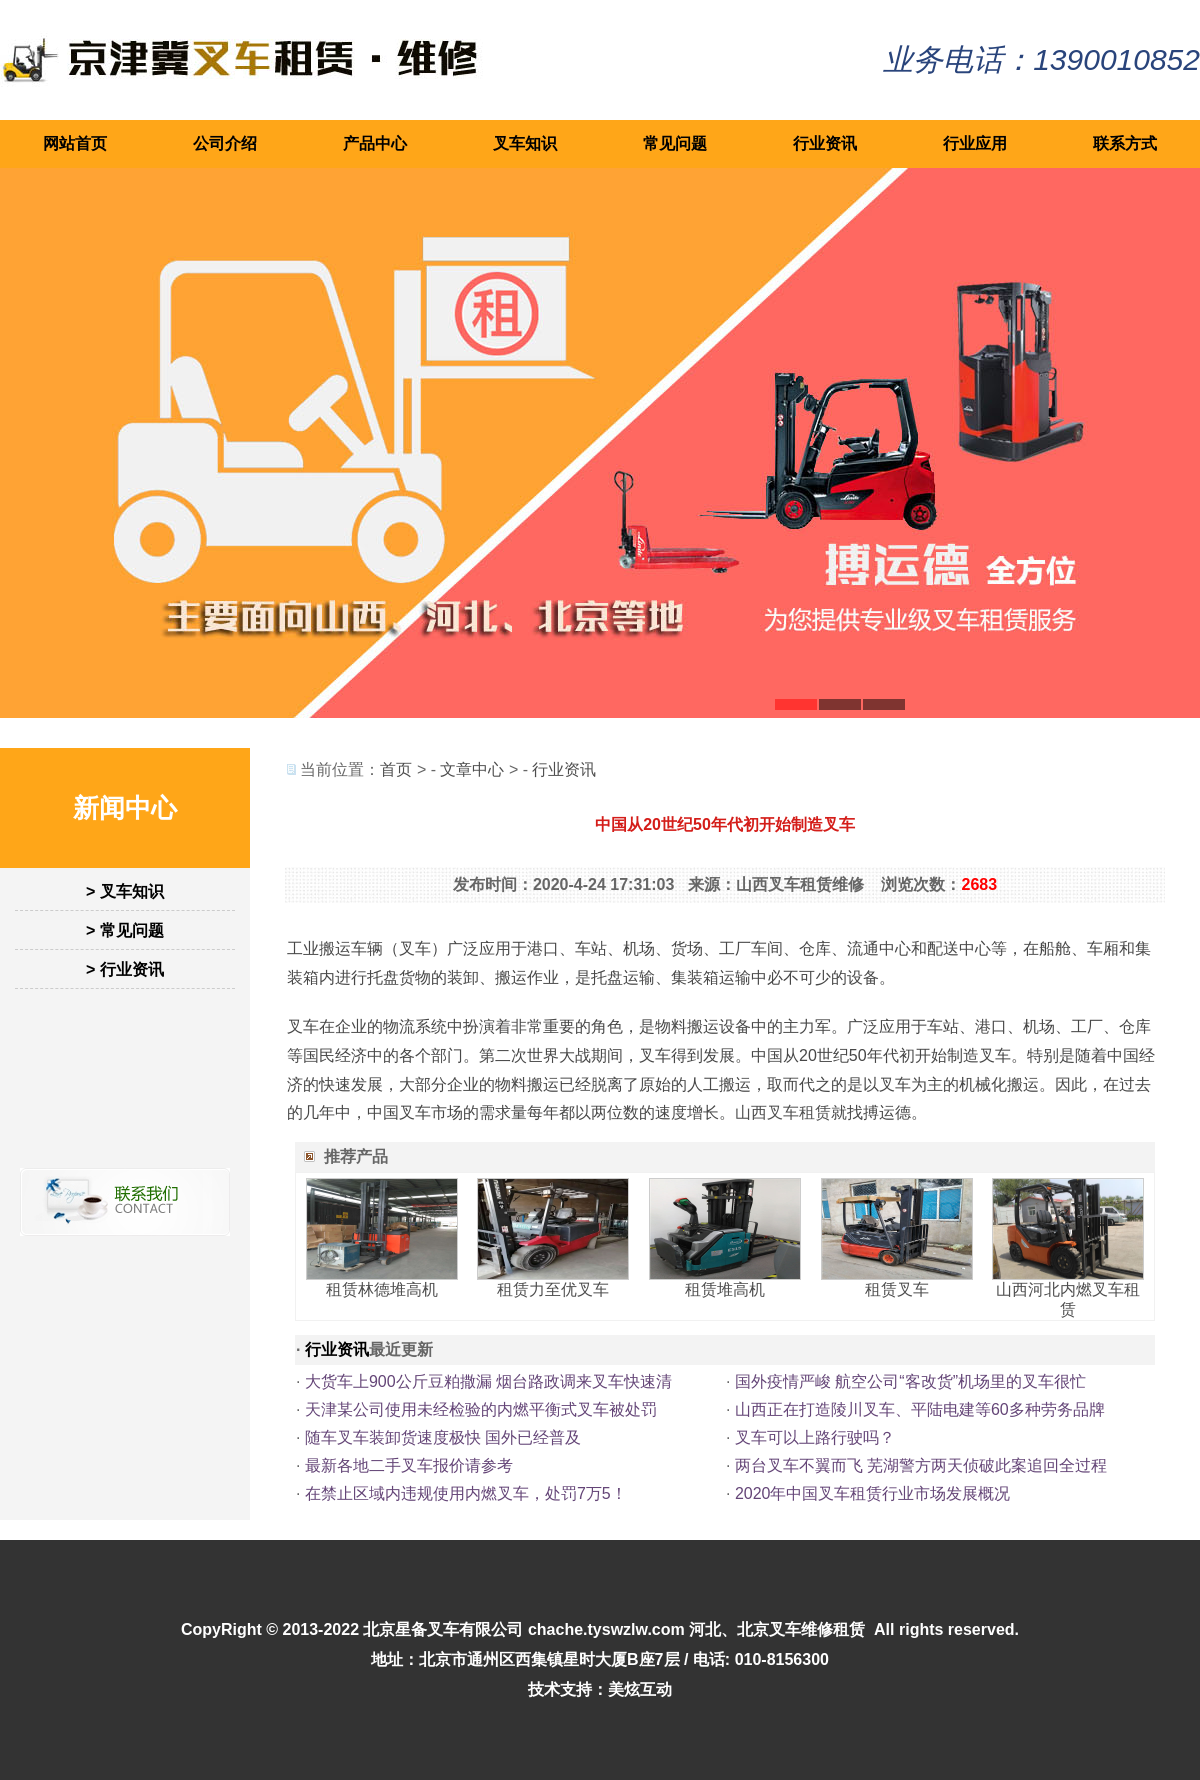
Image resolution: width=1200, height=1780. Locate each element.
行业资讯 (825, 143)
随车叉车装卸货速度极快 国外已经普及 (443, 1437)
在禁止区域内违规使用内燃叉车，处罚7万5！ (466, 1493)
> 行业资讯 (125, 969)
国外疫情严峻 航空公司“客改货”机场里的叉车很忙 (910, 1381)
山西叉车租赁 (783, 1112)
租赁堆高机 (725, 1289)
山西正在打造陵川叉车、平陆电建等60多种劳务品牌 (920, 1409)
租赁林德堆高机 (382, 1289)
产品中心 (375, 143)
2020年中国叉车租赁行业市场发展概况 (873, 1493)
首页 (396, 769)
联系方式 (1125, 143)
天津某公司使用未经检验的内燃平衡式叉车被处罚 (481, 1409)
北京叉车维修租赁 (801, 1629)
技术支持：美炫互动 (600, 1689)
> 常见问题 (125, 930)
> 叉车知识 (125, 891)
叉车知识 (525, 143)
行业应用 (975, 143)
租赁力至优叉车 (553, 1289)
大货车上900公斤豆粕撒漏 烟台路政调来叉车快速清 (488, 1381)
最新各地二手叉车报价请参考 (409, 1465)
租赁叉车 (897, 1289)
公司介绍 (225, 143)
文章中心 (472, 769)
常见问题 (675, 143)
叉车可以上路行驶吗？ (815, 1437)
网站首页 (75, 143)
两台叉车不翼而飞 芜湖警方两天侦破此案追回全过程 (921, 1465)
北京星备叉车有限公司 (443, 1629)
